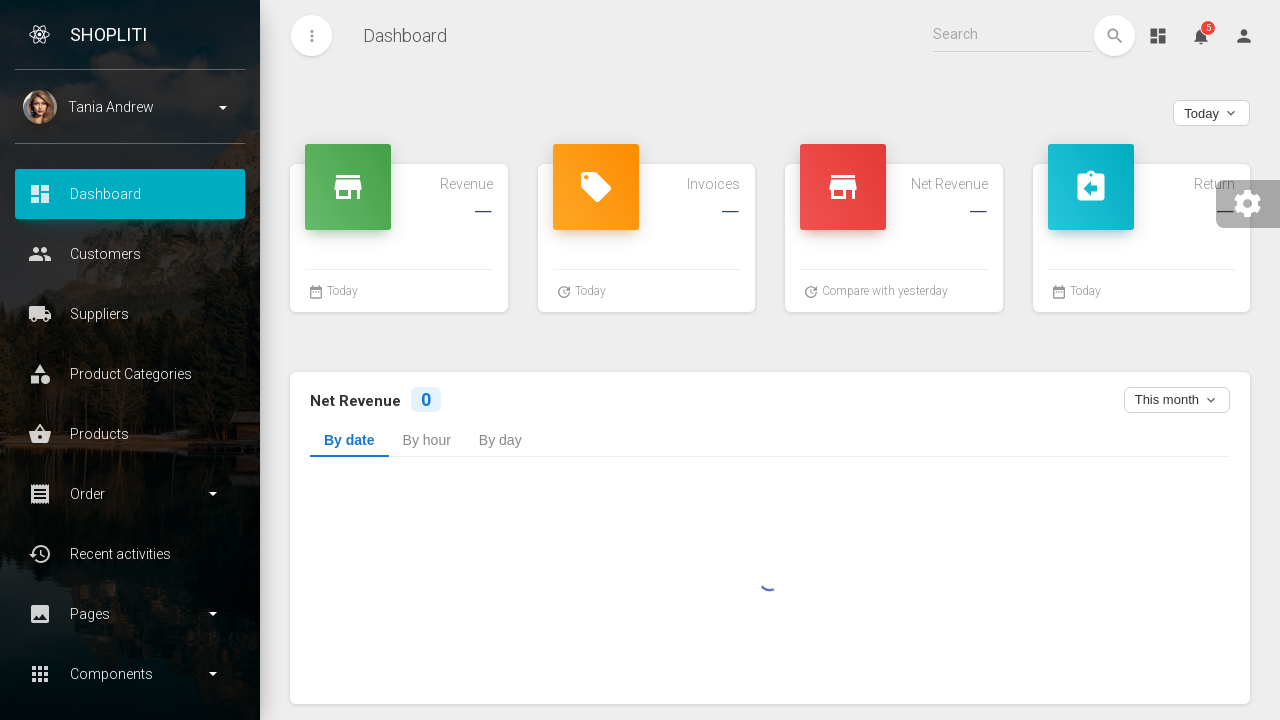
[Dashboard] (1157, 35)
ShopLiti (108, 34)
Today (1211, 113)
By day (500, 440)
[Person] (1243, 35)
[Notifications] (1200, 35)
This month (1177, 400)
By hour (427, 440)
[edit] (1114, 35)
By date (349, 440)
